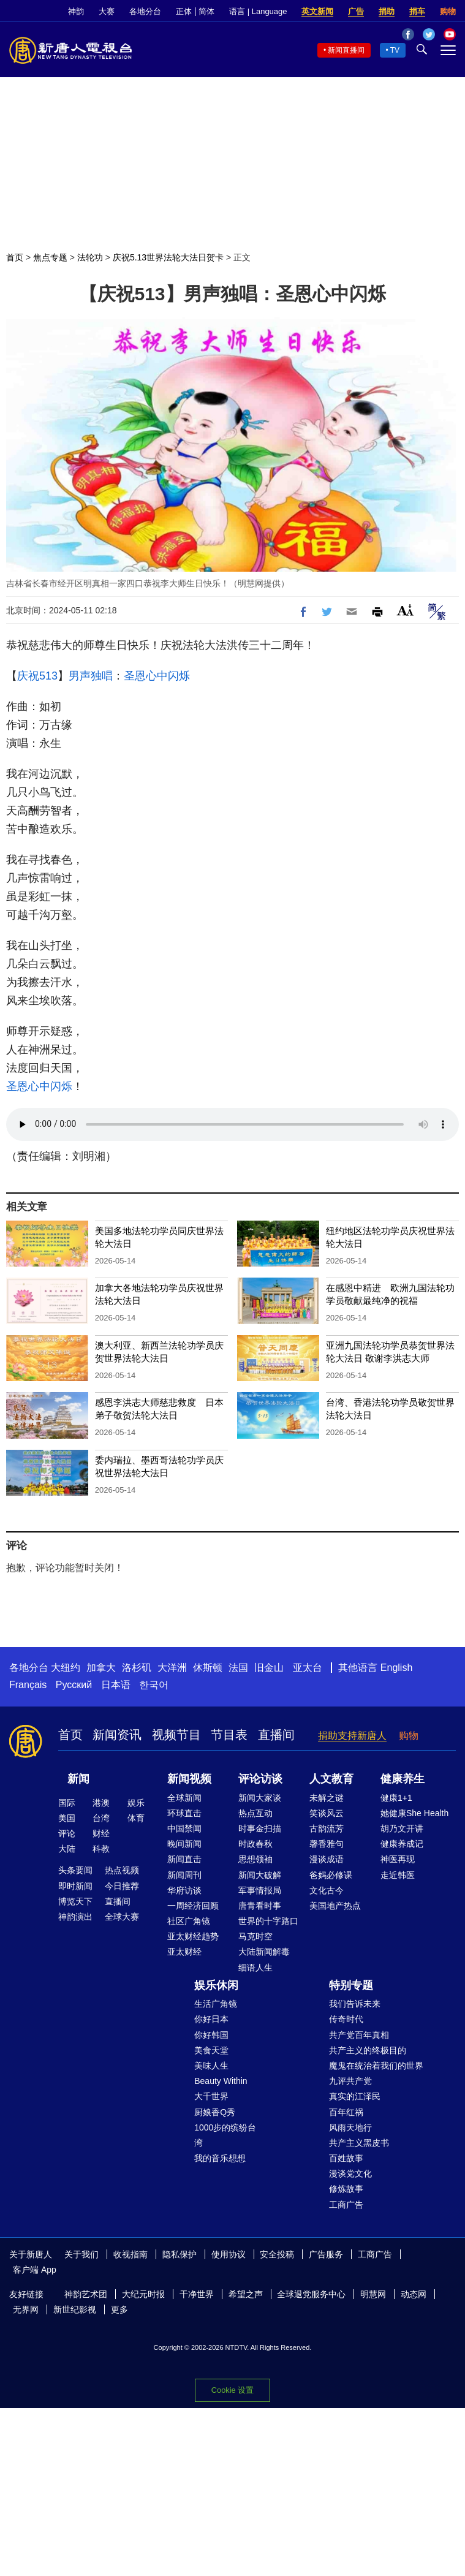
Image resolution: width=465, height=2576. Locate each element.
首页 (14, 257)
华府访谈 (184, 1890)
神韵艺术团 (85, 2294)
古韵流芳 (326, 1828)
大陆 (66, 1849)
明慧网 (373, 2294)
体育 (136, 1818)
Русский (74, 1685)
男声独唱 (91, 676)
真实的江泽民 (354, 2096)
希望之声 (246, 2294)
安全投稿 (277, 2254)
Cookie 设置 (232, 2390)
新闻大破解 (259, 1875)
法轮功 (90, 257)
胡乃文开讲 (401, 1828)
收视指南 (130, 2254)
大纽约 (65, 1667)
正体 (184, 11)
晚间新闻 (184, 1844)
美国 (66, 1818)
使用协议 (228, 2254)
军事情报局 (259, 1890)
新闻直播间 (346, 50)
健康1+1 (396, 1798)
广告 (356, 11)
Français (28, 1685)
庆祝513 (37, 676)
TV (394, 50)
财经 (101, 1833)
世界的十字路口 (268, 1921)
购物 (448, 11)
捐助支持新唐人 (352, 1735)
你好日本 (211, 2019)
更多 (119, 2309)
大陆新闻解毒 (264, 1952)
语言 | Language (258, 11)
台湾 (101, 1818)
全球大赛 (122, 1917)
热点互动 (255, 1813)
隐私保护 (179, 2254)
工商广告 (346, 2205)
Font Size (405, 610)
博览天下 (75, 1901)
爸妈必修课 (330, 1875)
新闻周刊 (184, 1875)
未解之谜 (326, 1798)
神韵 (76, 11)
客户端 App (34, 2270)
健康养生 (402, 1779)
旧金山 (269, 1667)
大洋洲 (172, 1667)
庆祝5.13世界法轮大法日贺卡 (168, 257)
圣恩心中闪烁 (157, 676)
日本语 (115, 1685)
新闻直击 (184, 1859)
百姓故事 (346, 2158)
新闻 (78, 1779)
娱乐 (136, 1803)
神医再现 (397, 1859)
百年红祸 (346, 2112)
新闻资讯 (117, 1734)
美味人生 (211, 2065)
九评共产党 (350, 2081)
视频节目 (176, 1734)
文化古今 (326, 1890)
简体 (206, 11)
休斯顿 (207, 1667)
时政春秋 (255, 1844)
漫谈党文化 (350, 2173)
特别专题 (351, 1985)
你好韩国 (211, 2035)
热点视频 (122, 1870)
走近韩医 (397, 1875)
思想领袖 (255, 1859)
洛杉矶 (136, 1667)
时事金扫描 (259, 1828)
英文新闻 (317, 11)
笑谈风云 (326, 1813)
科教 (101, 1849)
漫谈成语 (326, 1859)
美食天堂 (211, 2050)
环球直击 (184, 1813)
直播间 (276, 1734)
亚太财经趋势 (193, 1936)
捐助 (387, 11)
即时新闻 (75, 1886)
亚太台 (307, 1667)
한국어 (153, 1685)
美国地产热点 (335, 1906)
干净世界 (197, 2294)
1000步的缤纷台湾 (225, 2135)
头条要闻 (75, 1870)
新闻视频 (189, 1779)
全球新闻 (184, 1798)
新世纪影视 (74, 2309)
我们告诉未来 (354, 2004)
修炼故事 (346, 2189)
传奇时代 (346, 2019)
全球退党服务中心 (311, 2294)
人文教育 (331, 1779)
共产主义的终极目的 (367, 2050)
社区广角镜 (188, 1921)
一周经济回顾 (193, 1906)
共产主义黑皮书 (359, 2143)
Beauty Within (220, 2081)
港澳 (101, 1803)
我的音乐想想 (220, 2158)
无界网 (26, 2309)
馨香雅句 (326, 1844)
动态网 (413, 2294)
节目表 (229, 1734)
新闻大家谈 (259, 1798)
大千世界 (211, 2096)
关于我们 (81, 2254)
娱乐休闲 (216, 1985)
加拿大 (101, 1667)
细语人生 (255, 1967)
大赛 (107, 11)
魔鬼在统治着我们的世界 (376, 2065)
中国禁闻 (184, 1828)
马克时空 (255, 1936)
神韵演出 (75, 1917)
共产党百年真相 (359, 2035)
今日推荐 (122, 1886)
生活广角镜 (215, 2004)
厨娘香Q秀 (214, 2112)
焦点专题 (50, 257)
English (396, 1667)
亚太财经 (184, 1952)
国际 (66, 1803)
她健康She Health (414, 1813)
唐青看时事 (259, 1906)
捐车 (417, 11)
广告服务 (326, 2254)
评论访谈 (260, 1779)
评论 (66, 1833)
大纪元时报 (143, 2294)
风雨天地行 (350, 2127)
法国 (238, 1667)
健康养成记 (401, 1844)
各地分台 (145, 11)
